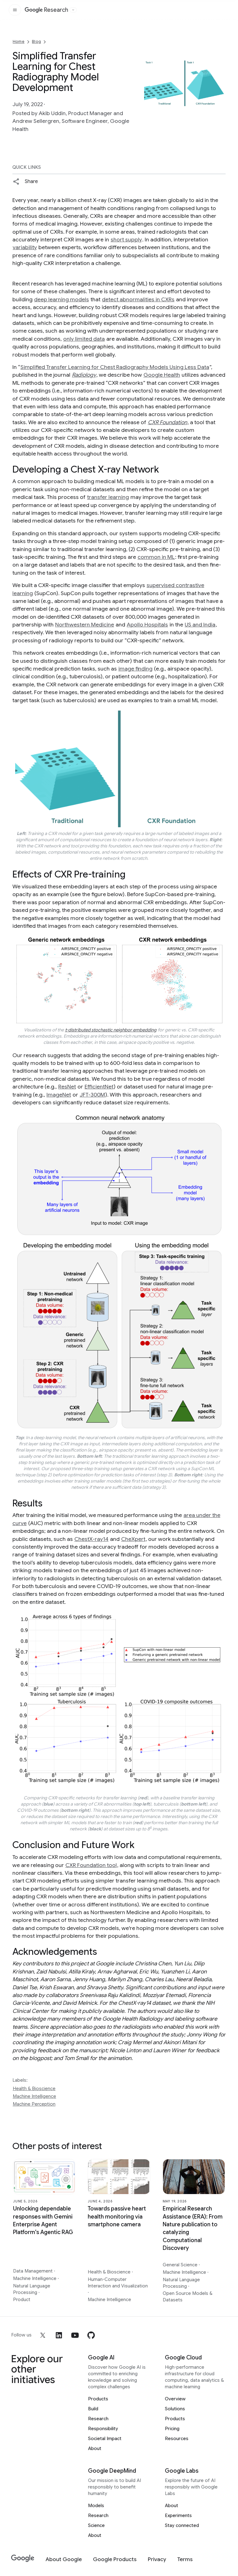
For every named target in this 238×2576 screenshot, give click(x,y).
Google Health (161, 374)
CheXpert (133, 1539)
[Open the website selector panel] (73, 9)
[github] (91, 2335)
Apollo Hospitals (147, 624)
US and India (200, 624)
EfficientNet (99, 1086)
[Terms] (185, 2559)
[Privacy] (157, 2559)
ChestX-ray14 (91, 1539)
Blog (36, 41)
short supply (126, 239)
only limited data (84, 338)
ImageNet (58, 1094)
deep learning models (61, 299)
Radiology (84, 374)
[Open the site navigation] (15, 10)
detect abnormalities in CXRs (138, 299)
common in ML (156, 557)
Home (18, 41)
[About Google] (64, 2559)
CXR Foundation (167, 422)
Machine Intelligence (34, 2096)
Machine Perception (34, 2104)
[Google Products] (115, 2559)
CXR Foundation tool (91, 1865)
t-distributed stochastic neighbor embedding (110, 1030)
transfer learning (108, 497)
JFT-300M (92, 1094)
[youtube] (75, 2335)
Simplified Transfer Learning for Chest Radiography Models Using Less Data (114, 367)
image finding (135, 668)
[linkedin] (58, 2335)
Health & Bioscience (34, 2088)
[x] (42, 2335)
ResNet (67, 1086)
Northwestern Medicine (84, 624)
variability (25, 247)
